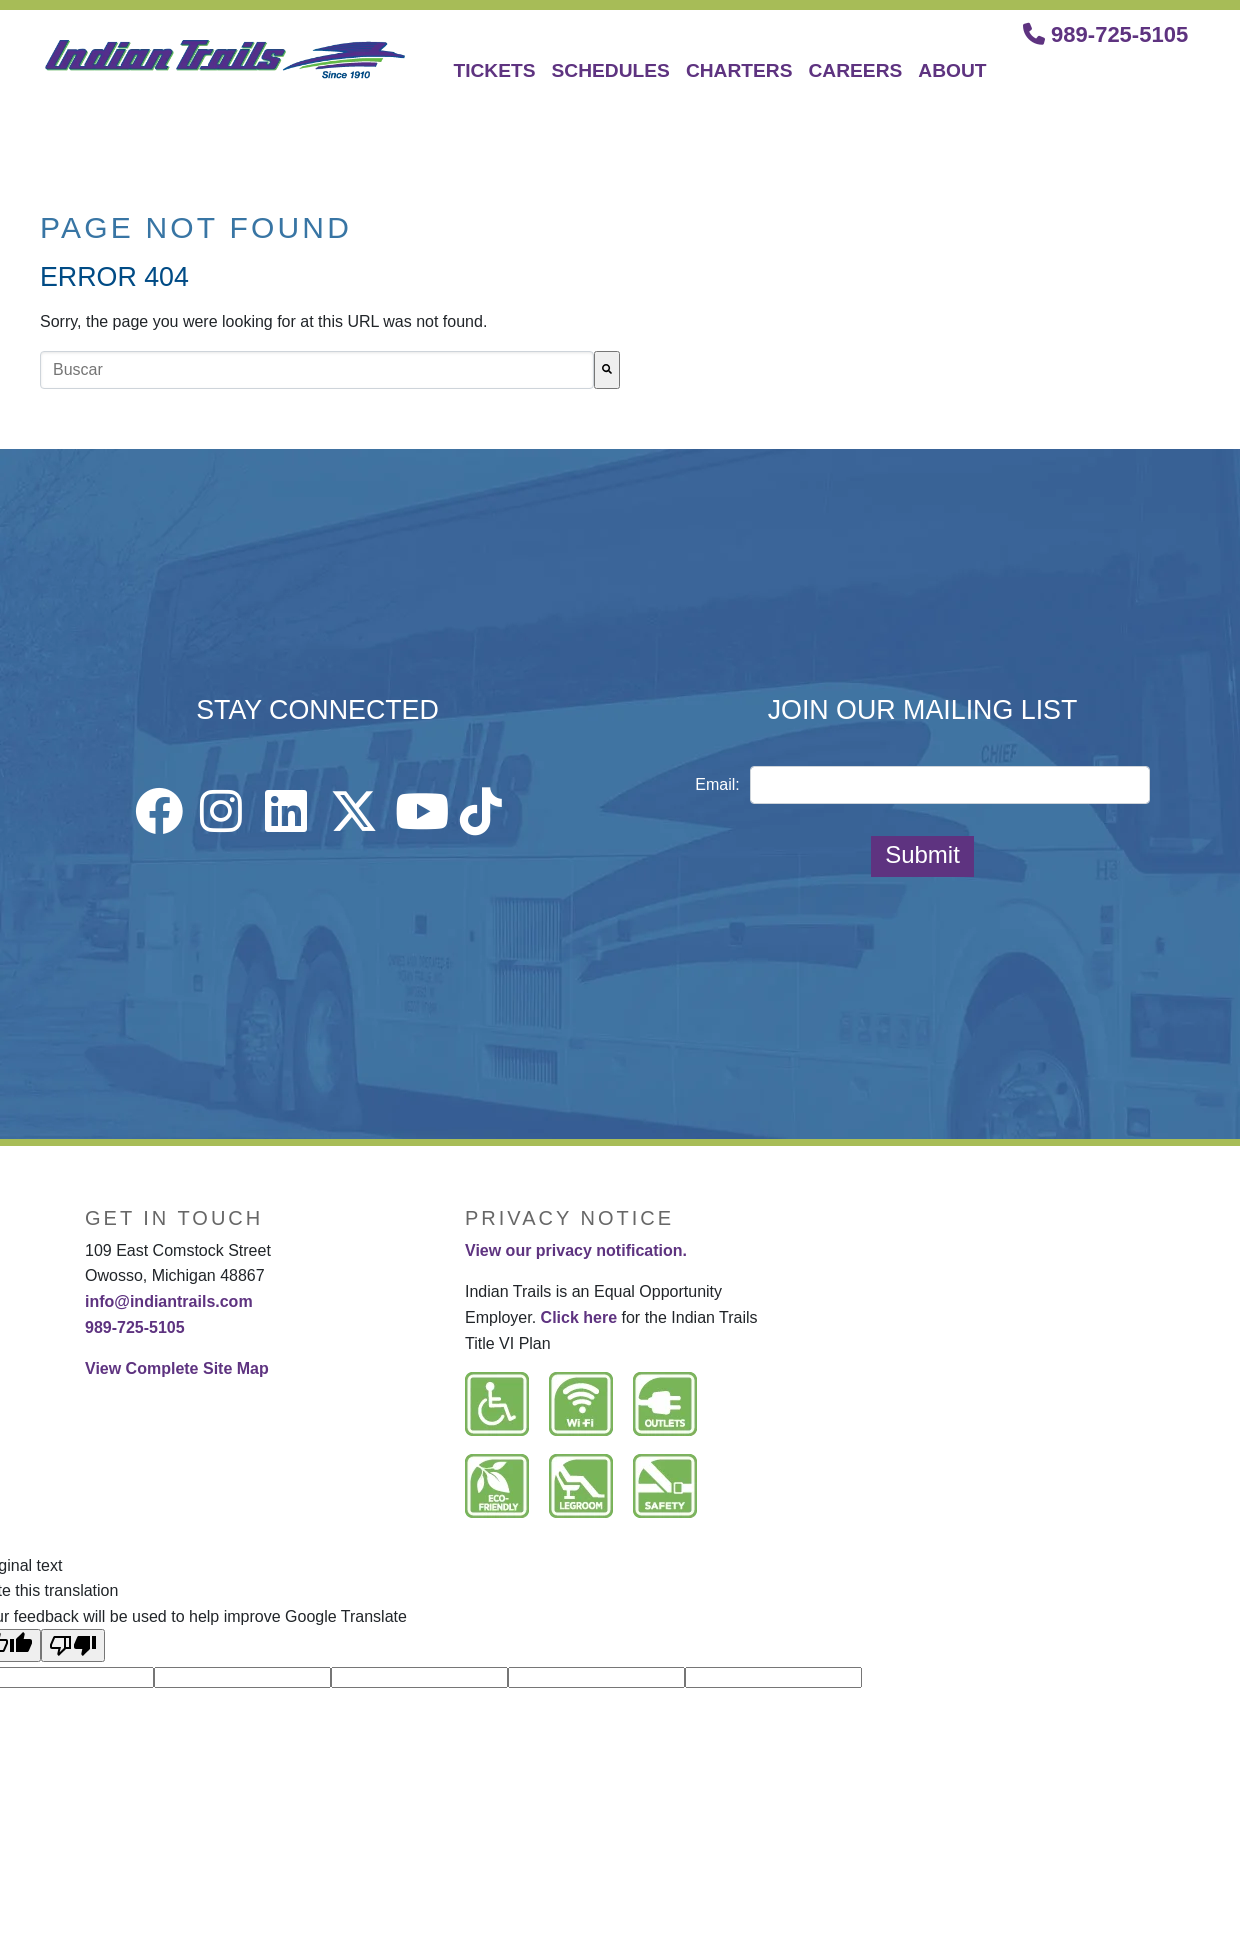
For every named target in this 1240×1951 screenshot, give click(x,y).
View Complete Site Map (177, 1368)
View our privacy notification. (576, 1250)
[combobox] (317, 370)
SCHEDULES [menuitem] (611, 70)
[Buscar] (607, 370)
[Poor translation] (73, 1645)
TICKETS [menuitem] (494, 70)
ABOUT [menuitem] (952, 70)
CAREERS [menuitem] (856, 70)
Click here (579, 1317)
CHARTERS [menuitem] (739, 70)
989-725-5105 (1105, 34)
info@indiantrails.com (169, 1301)
